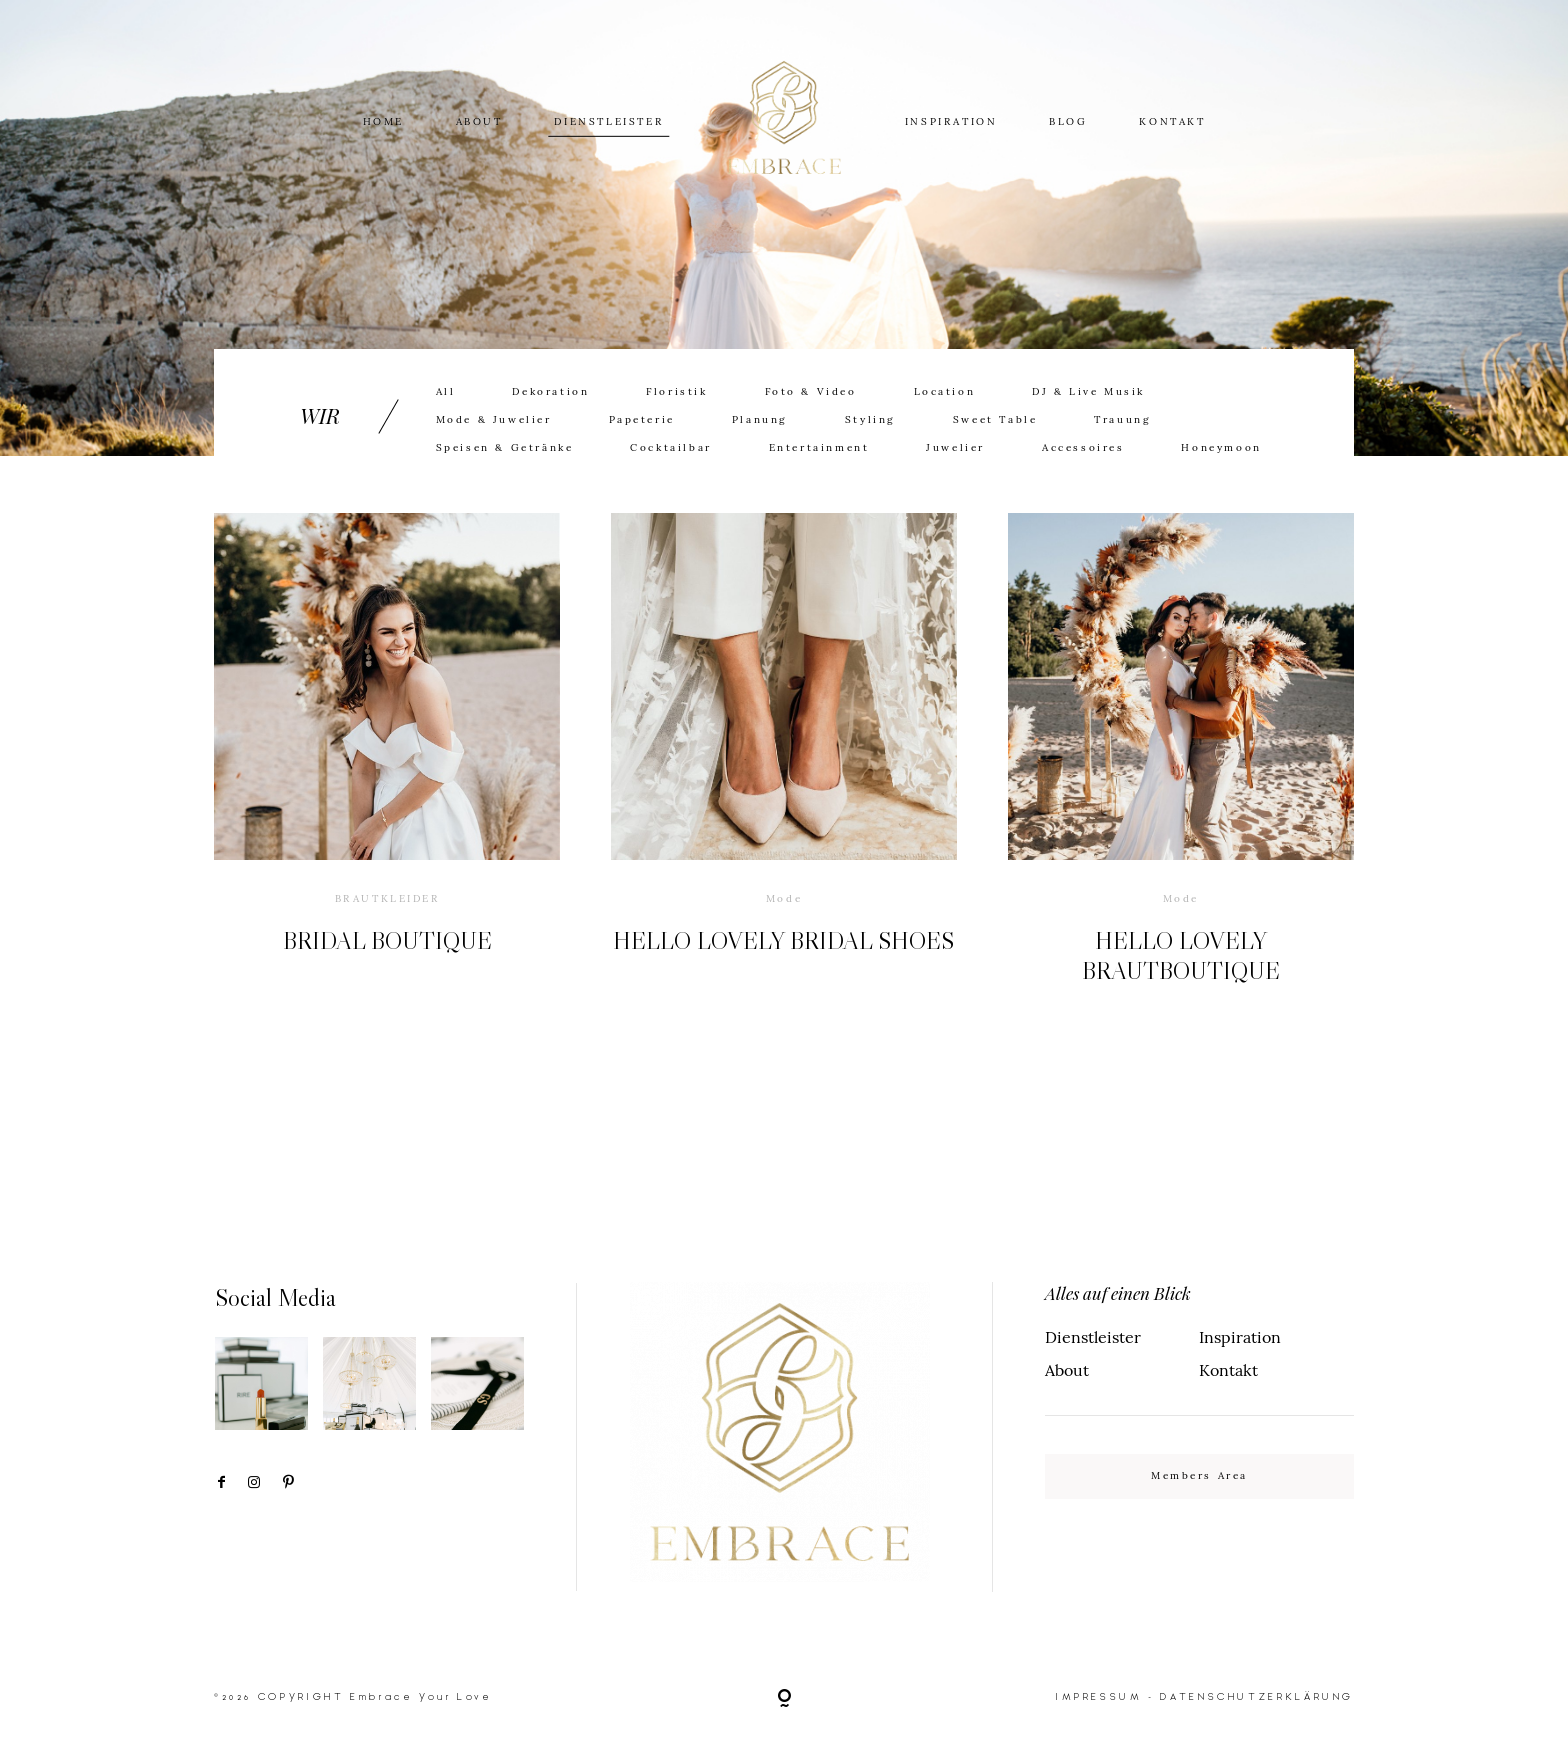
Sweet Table (995, 420)
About (1067, 1370)
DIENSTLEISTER (608, 121)
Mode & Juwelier (494, 420)
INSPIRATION (951, 121)
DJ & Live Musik (1088, 392)
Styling (870, 420)
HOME (383, 121)
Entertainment (819, 448)
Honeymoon (1221, 448)
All (446, 392)
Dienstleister (1093, 1337)
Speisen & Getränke (505, 448)
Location (945, 392)
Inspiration (1240, 1337)
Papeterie (642, 420)
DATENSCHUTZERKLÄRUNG (1257, 1696)
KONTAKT (1172, 121)
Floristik (676, 392)
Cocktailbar (671, 448)
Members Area (1199, 1475)
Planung (760, 420)
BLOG (1068, 121)
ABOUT (479, 121)
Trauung (1122, 420)
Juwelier (955, 448)
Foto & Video (811, 392)
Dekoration (550, 392)
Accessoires (1083, 448)
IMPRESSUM (1099, 1696)
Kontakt (1228, 1370)
